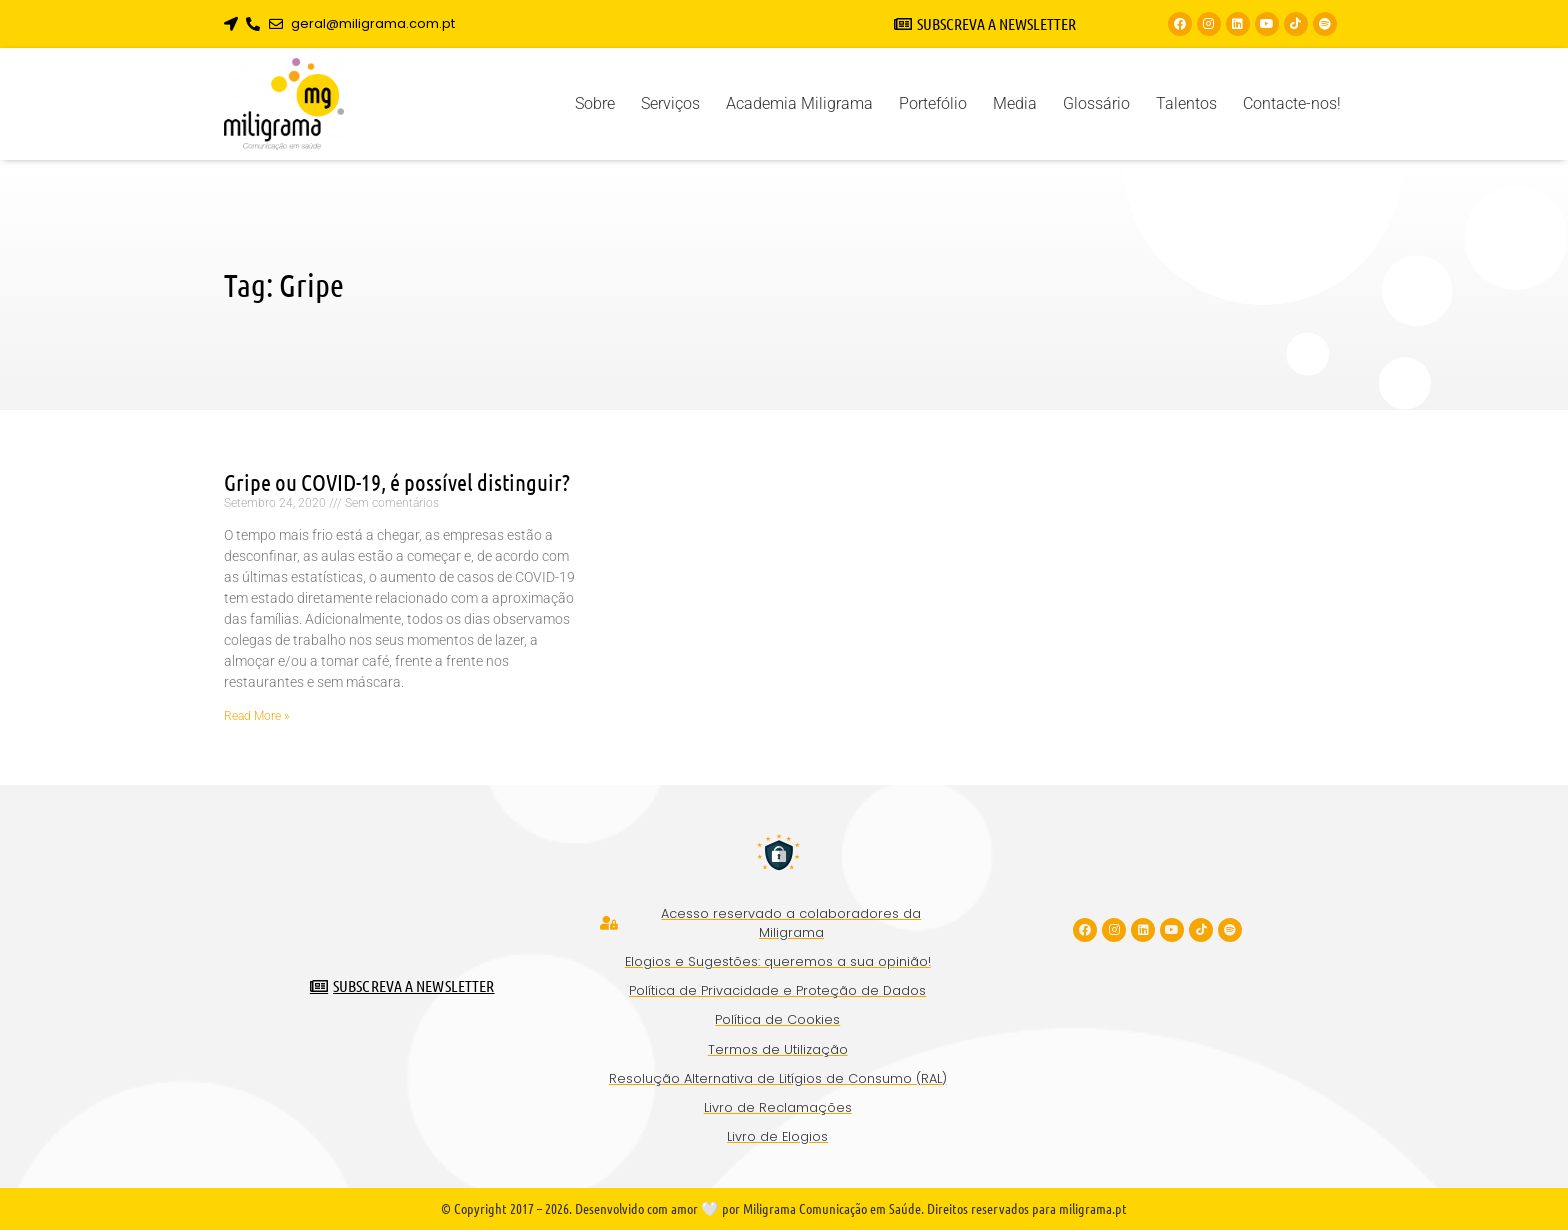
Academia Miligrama (799, 103)
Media (1015, 103)
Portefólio (933, 103)
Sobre (595, 103)
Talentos (1186, 103)
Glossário (1096, 103)
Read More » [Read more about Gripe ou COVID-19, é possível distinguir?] (256, 716)
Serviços (670, 103)
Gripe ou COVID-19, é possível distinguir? (397, 481)
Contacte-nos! (1292, 103)
